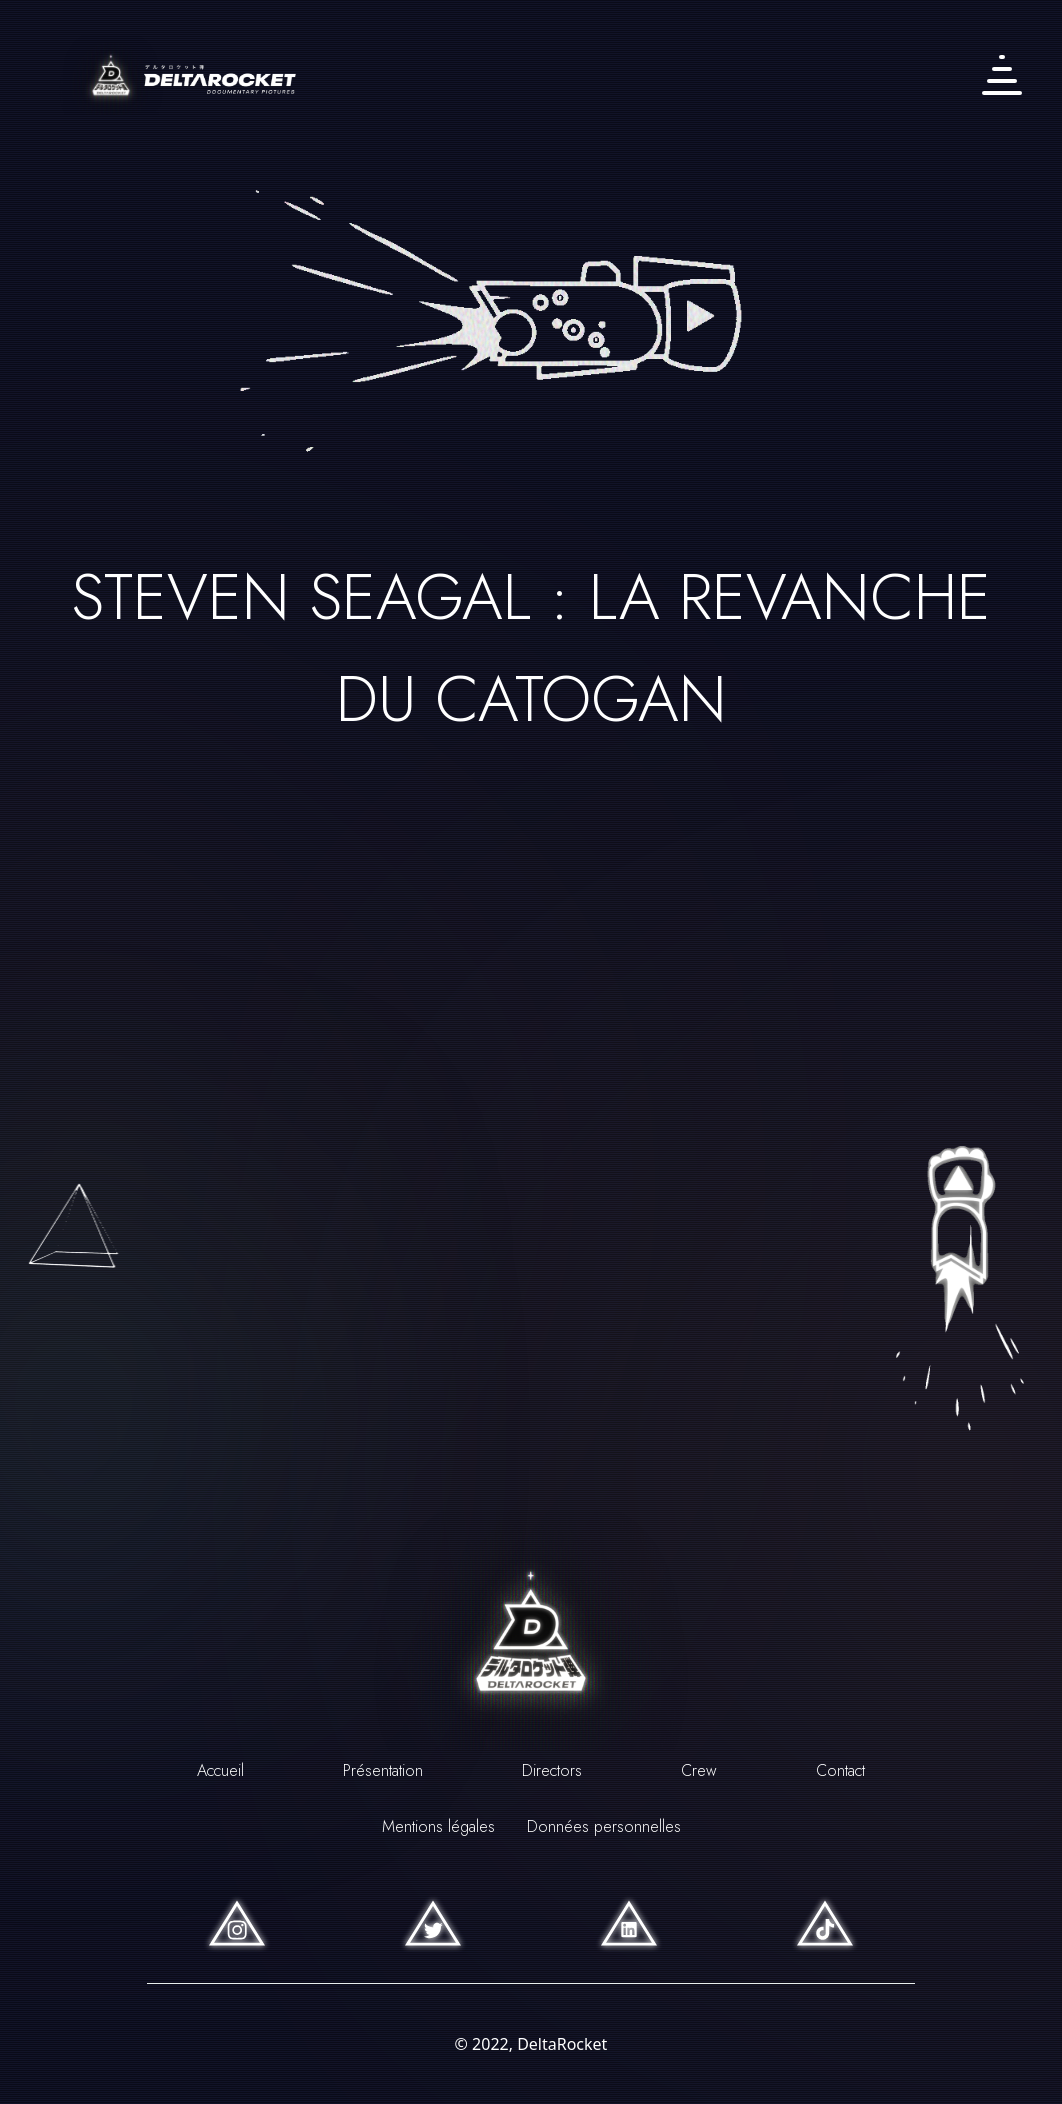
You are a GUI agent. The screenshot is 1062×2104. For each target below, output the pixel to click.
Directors (552, 1770)
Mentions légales (438, 1826)
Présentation (383, 1770)
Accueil (220, 1770)
